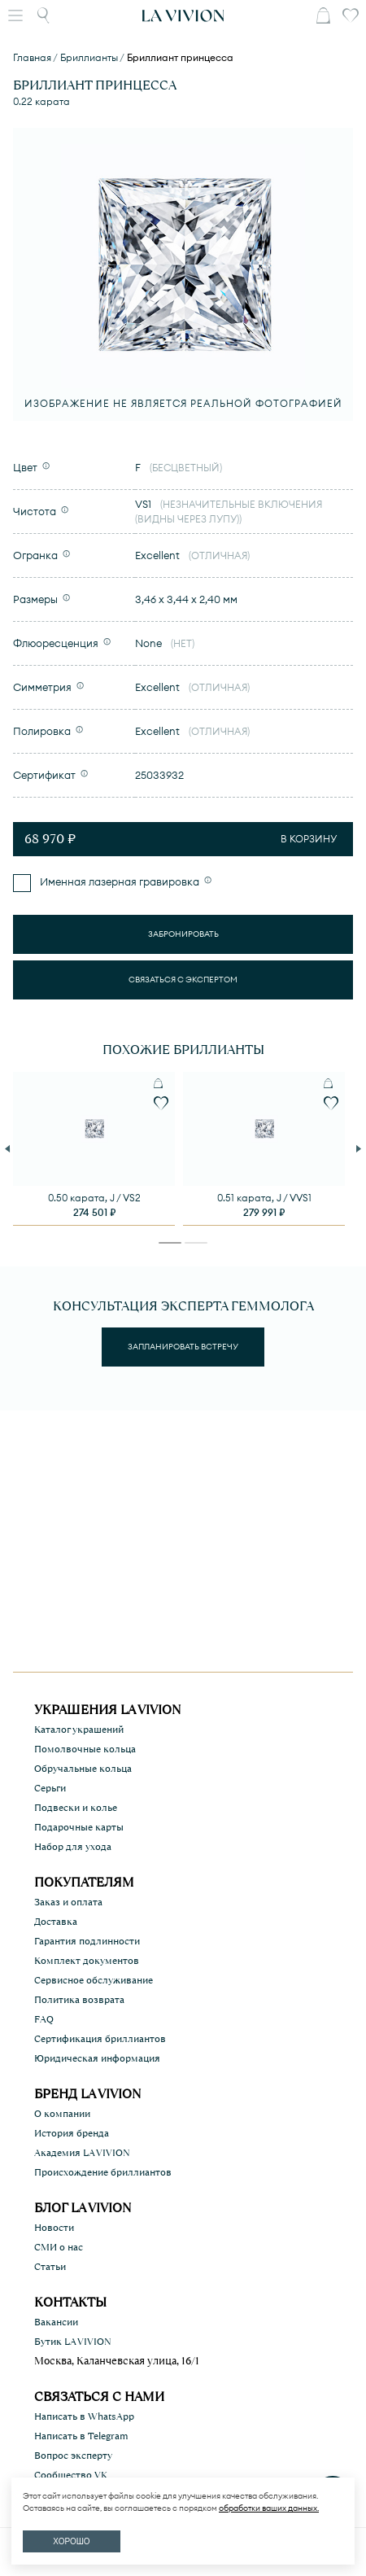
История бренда (71, 2133)
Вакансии (56, 2322)
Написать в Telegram (81, 2436)
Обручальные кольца (83, 1768)
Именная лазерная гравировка (118, 881)
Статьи (50, 2266)
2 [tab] (196, 1246)
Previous (9, 1148)
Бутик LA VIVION (72, 2341)
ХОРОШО (71, 2541)
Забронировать (183, 934)
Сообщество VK (70, 2475)
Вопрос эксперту (73, 2455)
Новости (54, 2227)
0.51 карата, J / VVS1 (264, 1198)
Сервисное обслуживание (93, 1980)
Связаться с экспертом (183, 979)
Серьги (50, 1788)
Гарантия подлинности (87, 1941)
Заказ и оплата (68, 1902)
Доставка (55, 1921)
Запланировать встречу (183, 1346)
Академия (82, 2152)
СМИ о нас (58, 2247)
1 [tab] (170, 1246)
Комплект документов (86, 1960)
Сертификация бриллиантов (100, 2038)
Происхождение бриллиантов (103, 2172)
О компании (62, 2113)
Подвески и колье (75, 1807)
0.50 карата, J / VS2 (94, 1198)
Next (360, 1148)
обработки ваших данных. (269, 2508)
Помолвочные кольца (85, 1749)
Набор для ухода (72, 1846)
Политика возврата (79, 1999)
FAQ (44, 2019)
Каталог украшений (79, 1729)
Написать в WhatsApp (84, 2416)
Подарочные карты (79, 1827)
